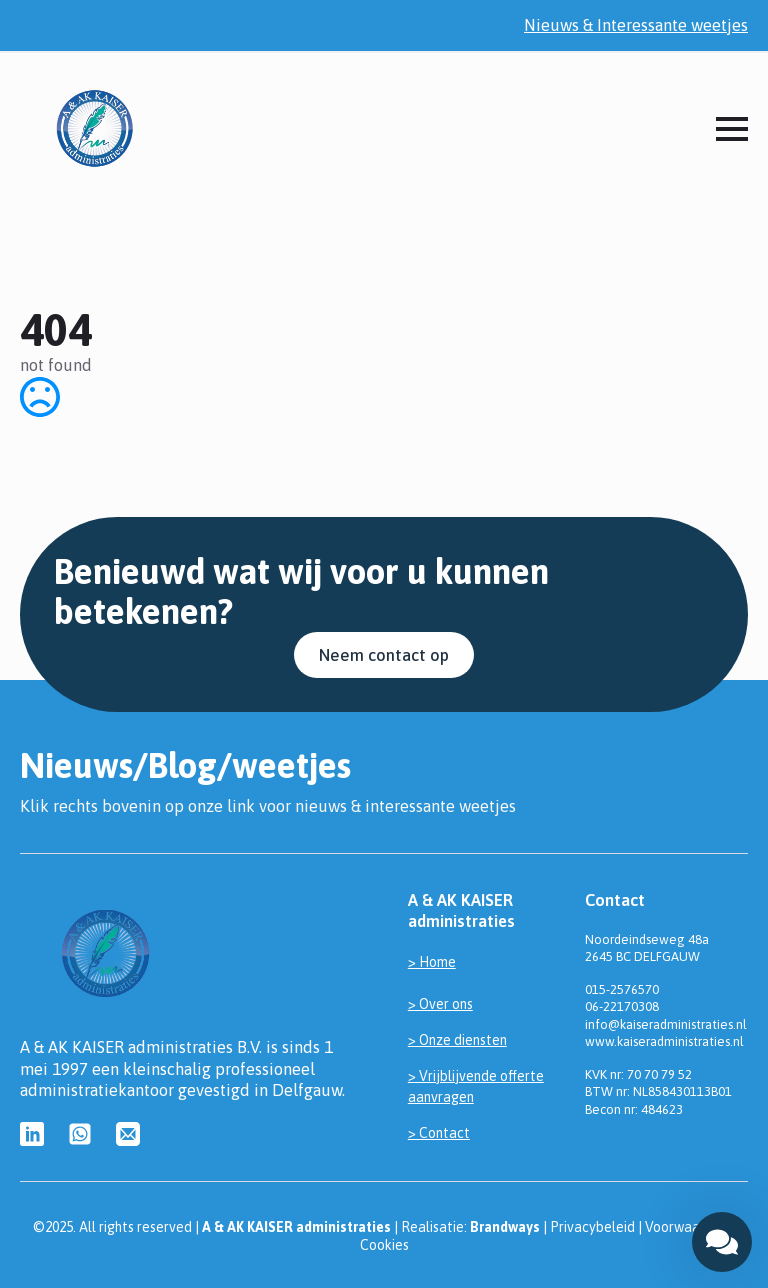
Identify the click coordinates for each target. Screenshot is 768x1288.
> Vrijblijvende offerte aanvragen (476, 1086)
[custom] (32, 1134)
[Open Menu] (732, 129)
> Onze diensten (457, 1040)
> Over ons (440, 1004)
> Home (432, 962)
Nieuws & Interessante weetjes (636, 25)
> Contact (439, 1133)
